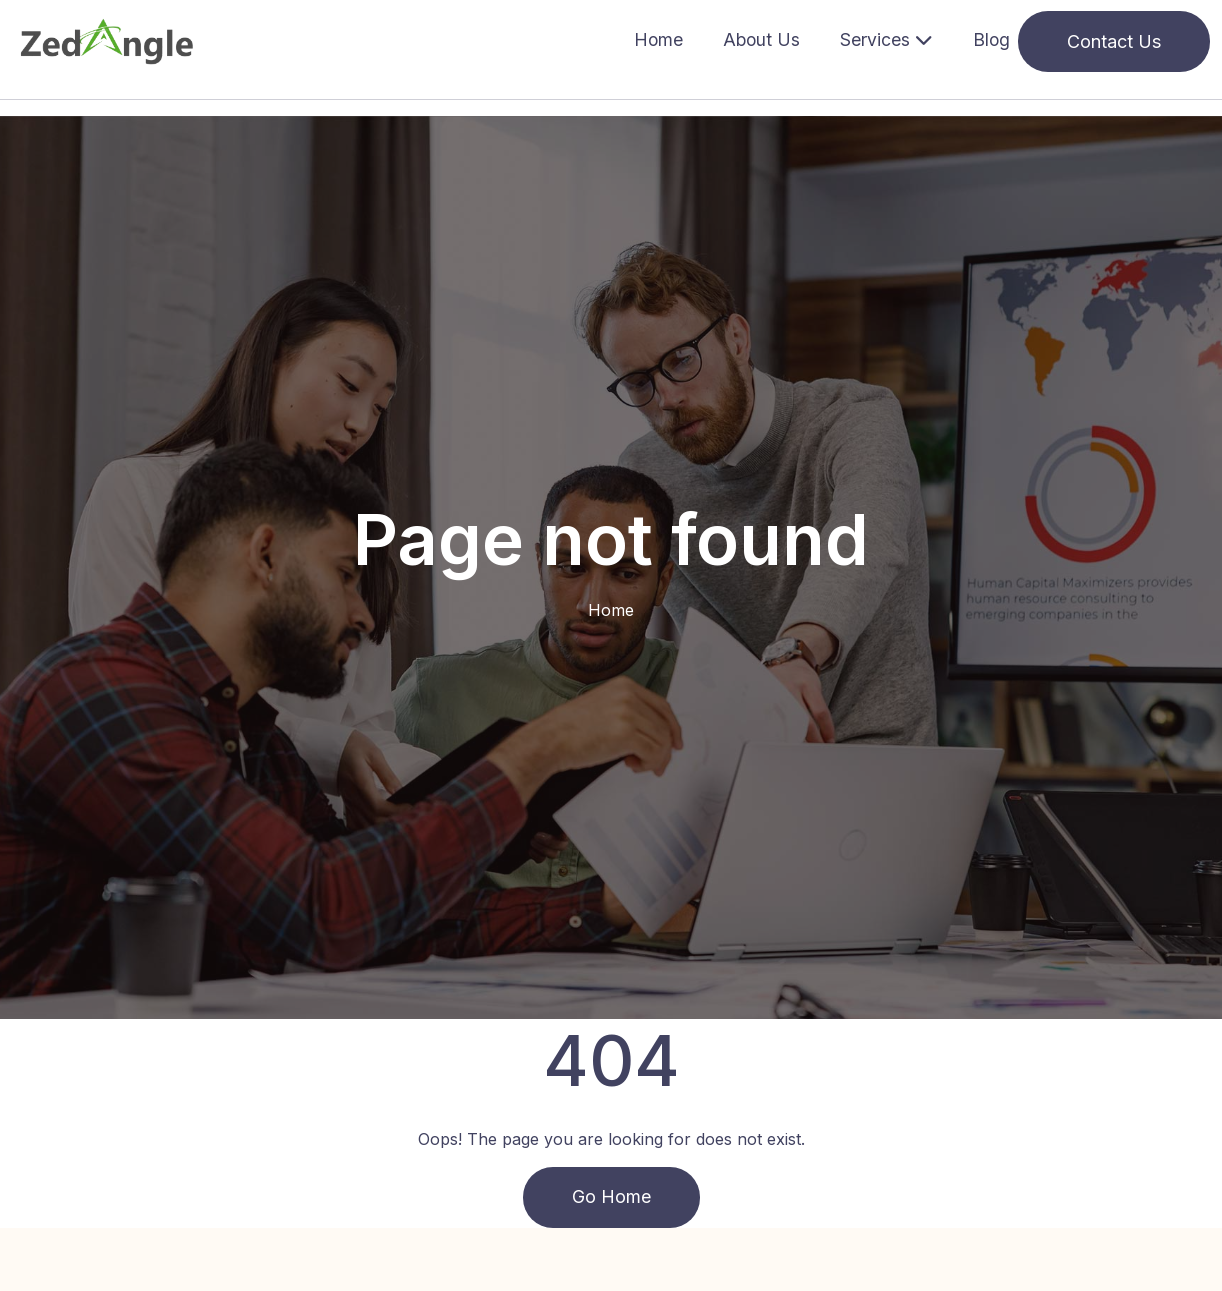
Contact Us (1114, 41)
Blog (991, 39)
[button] (886, 41)
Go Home (611, 1197)
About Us (761, 39)
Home (658, 39)
